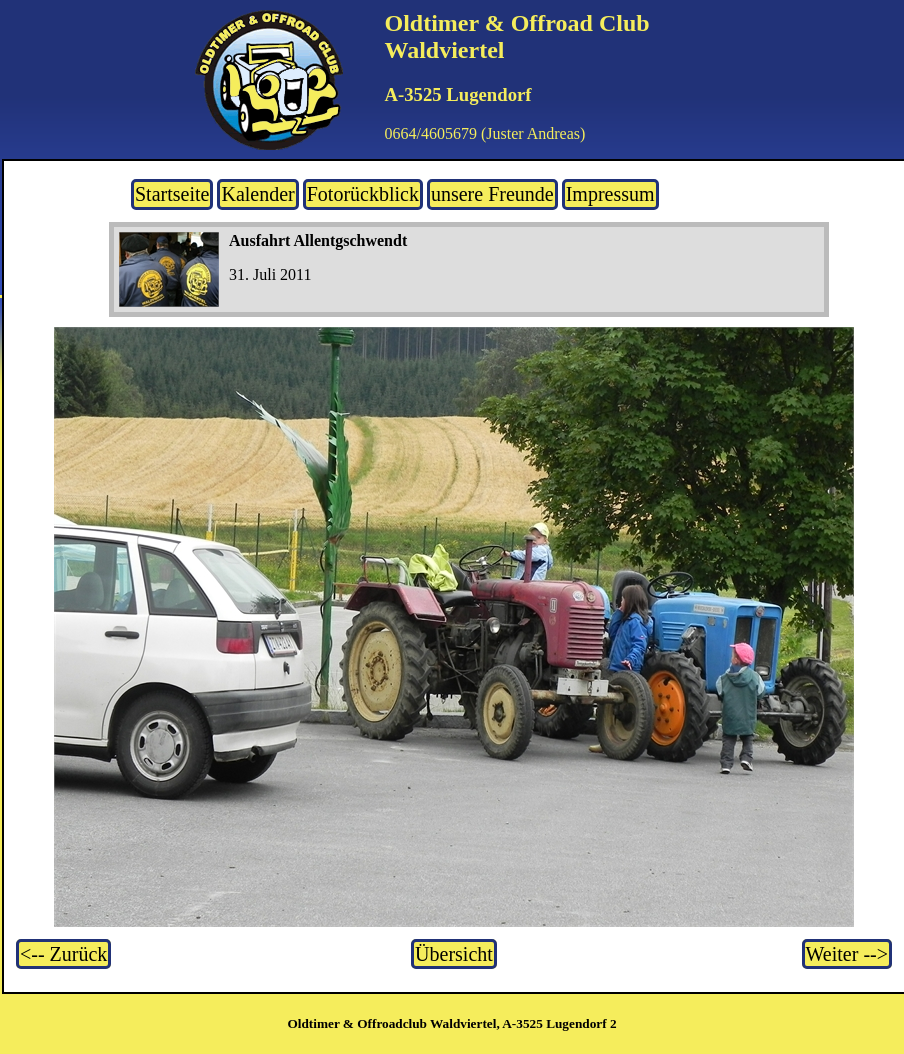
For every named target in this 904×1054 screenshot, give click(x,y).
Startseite (172, 194)
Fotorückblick (363, 194)
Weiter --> (847, 954)
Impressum (610, 194)
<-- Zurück (63, 954)
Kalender (257, 194)
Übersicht (454, 954)
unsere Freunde (492, 194)
